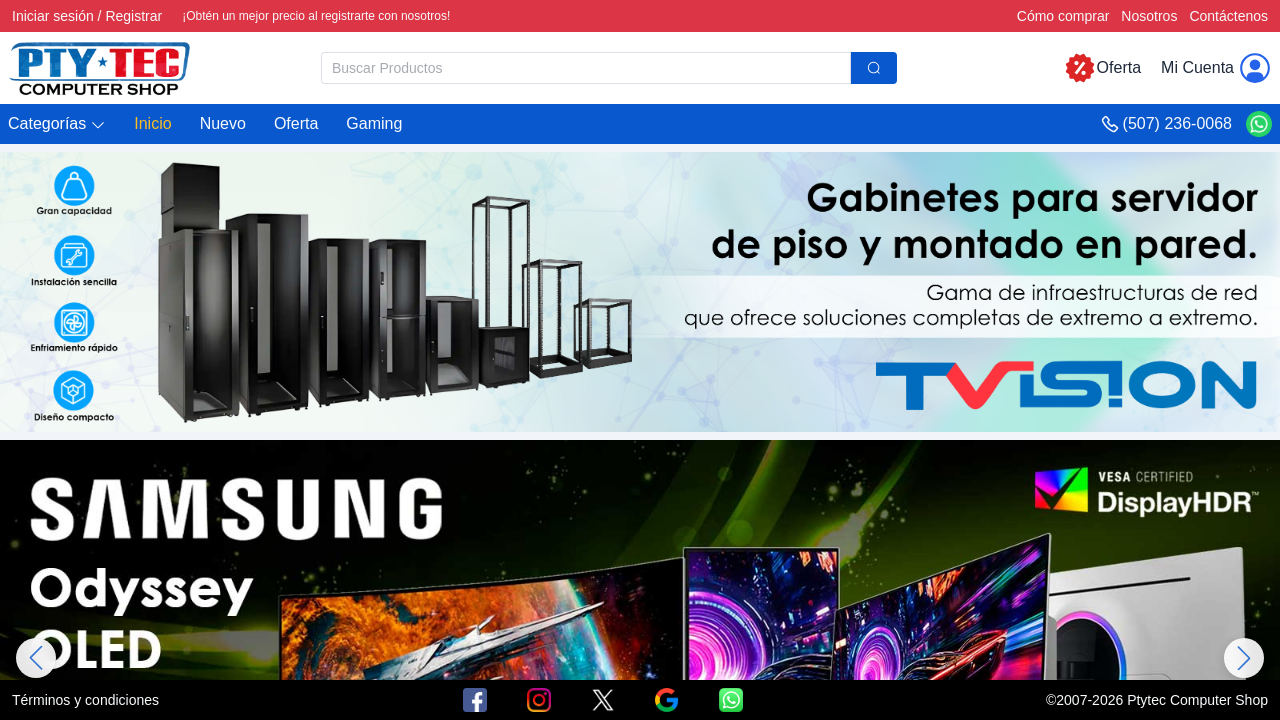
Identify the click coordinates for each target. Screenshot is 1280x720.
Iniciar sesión (53, 16)
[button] (57, 124)
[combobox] (609, 68)
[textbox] (586, 68)
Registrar (133, 16)
